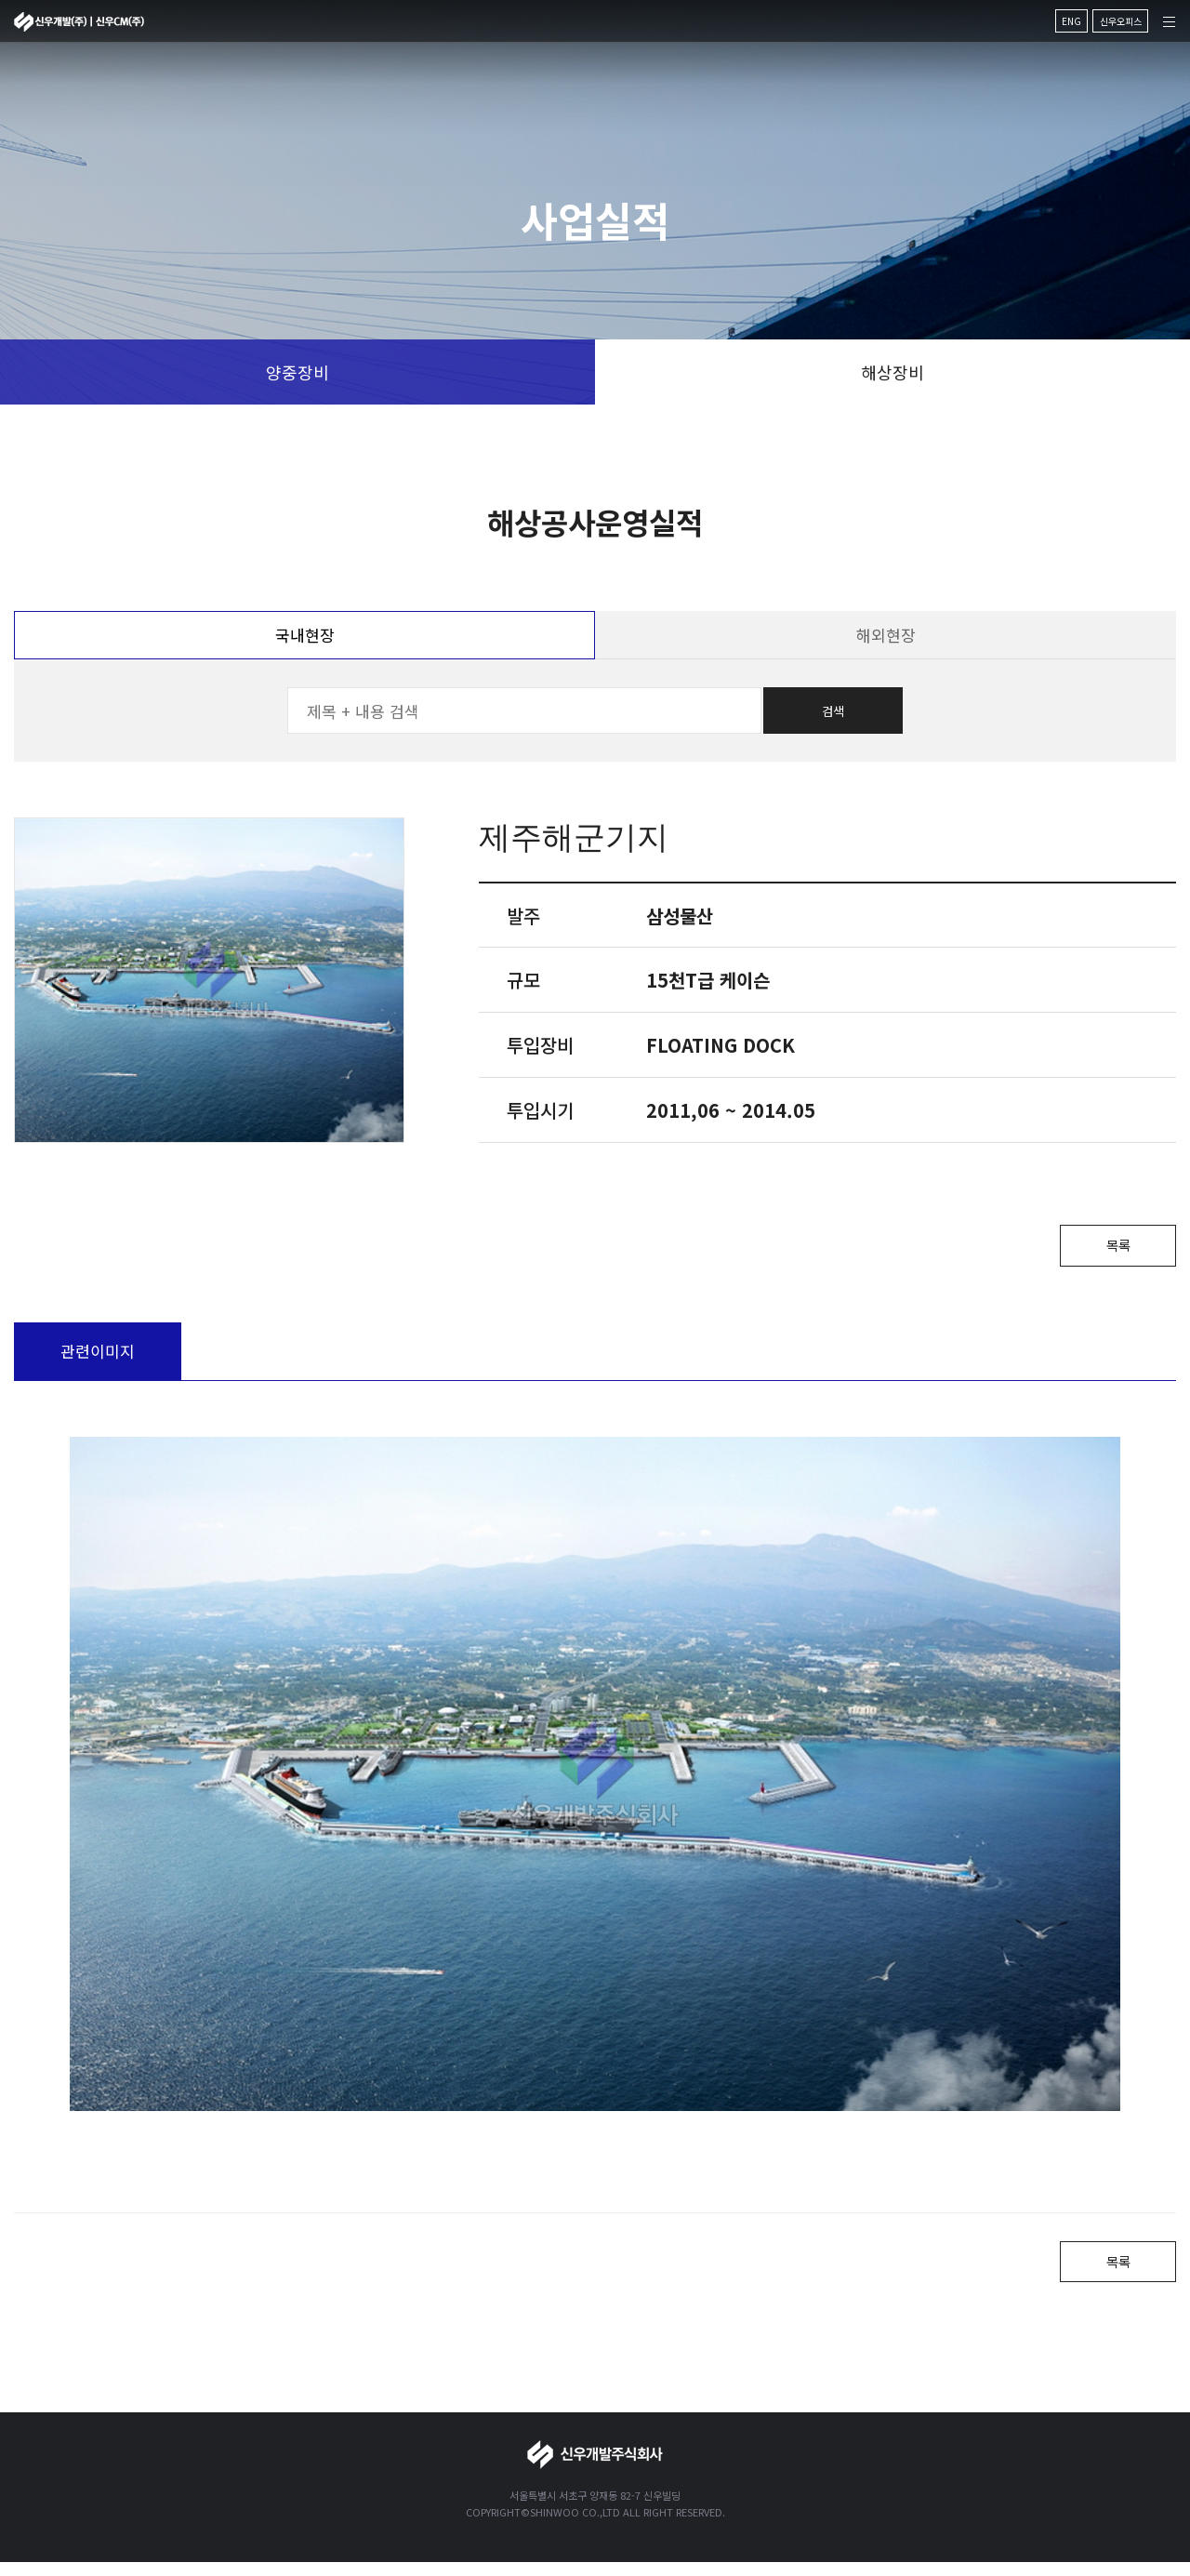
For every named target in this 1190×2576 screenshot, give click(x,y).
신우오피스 (1121, 21)
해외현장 (886, 634)
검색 (833, 711)
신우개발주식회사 (79, 22)
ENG (1071, 21)
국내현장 (305, 634)
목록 (1106, 1248)
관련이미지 (97, 1357)
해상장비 (892, 372)
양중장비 (297, 372)
